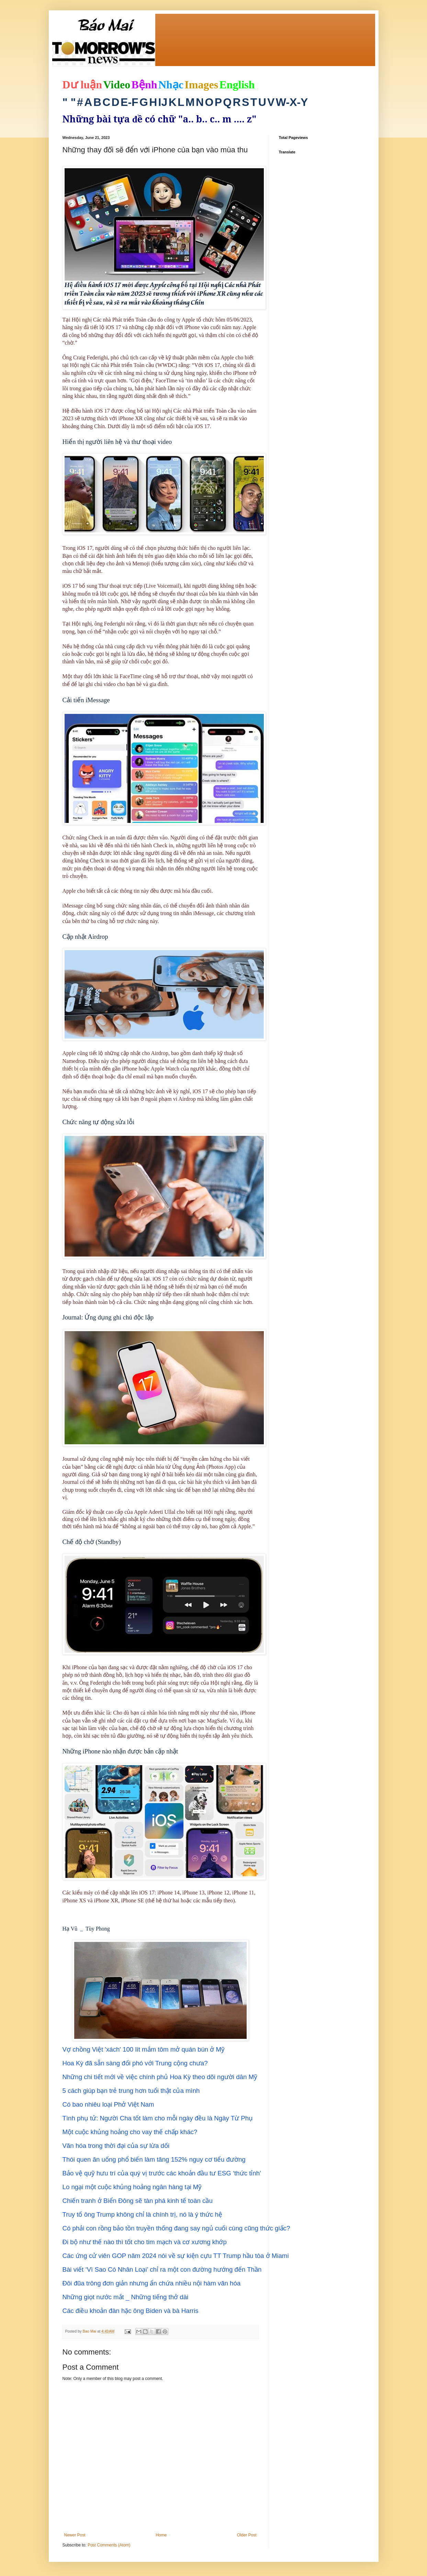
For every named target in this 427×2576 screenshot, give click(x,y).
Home (161, 2535)
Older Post (247, 2535)
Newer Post (75, 2535)
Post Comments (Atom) (109, 2545)
